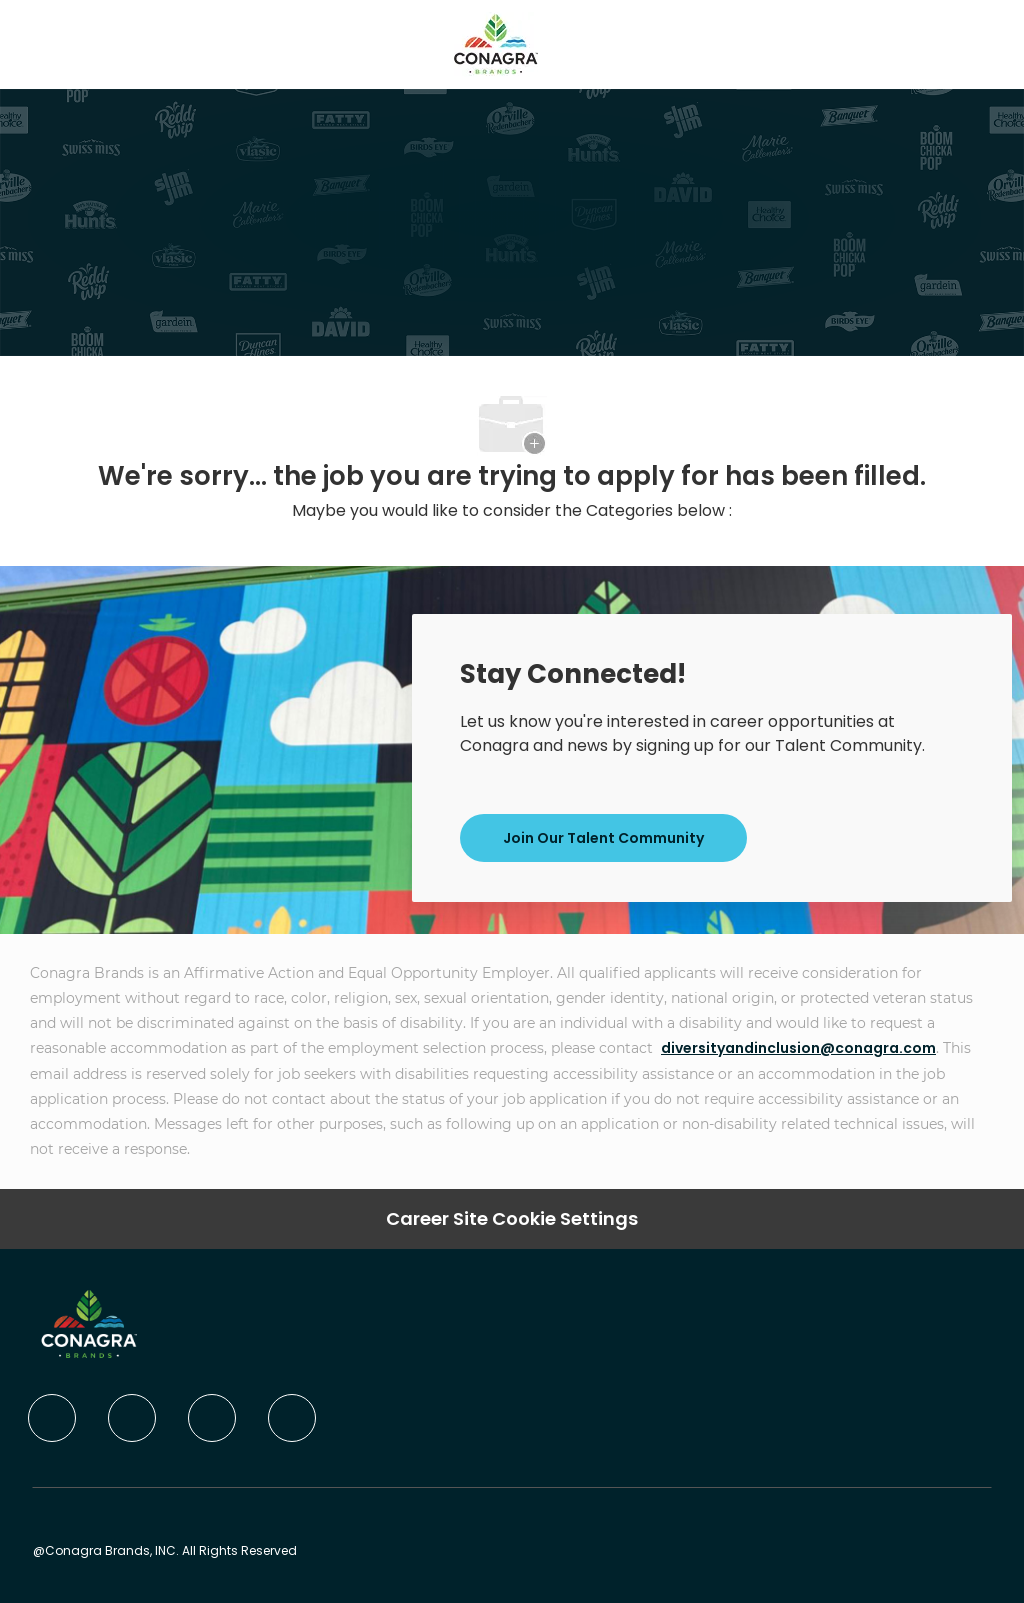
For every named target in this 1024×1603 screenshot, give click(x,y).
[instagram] (292, 1418)
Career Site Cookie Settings (512, 1218)
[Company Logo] (496, 43)
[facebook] (52, 1418)
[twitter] (212, 1418)
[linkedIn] (132, 1418)
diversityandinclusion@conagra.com (798, 1048)
